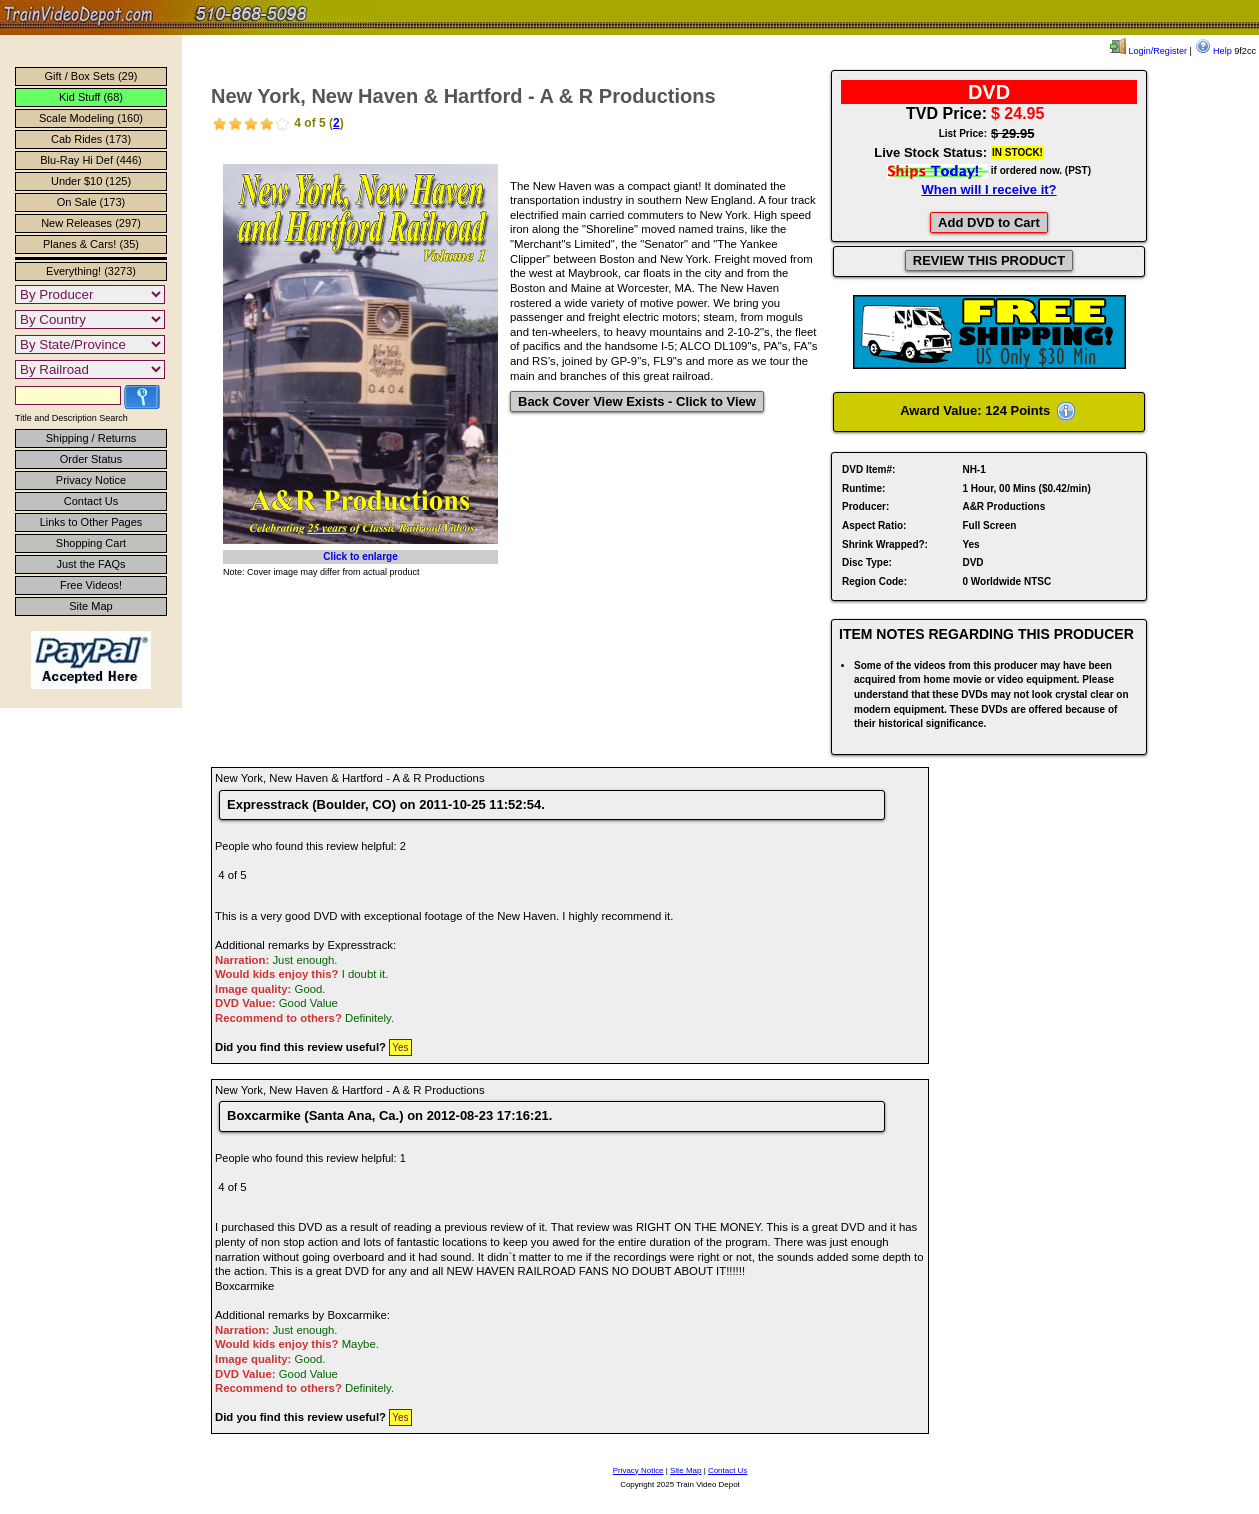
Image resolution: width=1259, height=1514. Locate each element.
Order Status (91, 459)
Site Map (90, 606)
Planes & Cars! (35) (91, 244)
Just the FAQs (90, 564)
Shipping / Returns (91, 438)
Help (1213, 51)
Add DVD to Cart (989, 222)
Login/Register (1148, 51)
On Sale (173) (91, 202)
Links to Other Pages (91, 522)
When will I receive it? (988, 189)
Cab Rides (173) (91, 139)
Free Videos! (91, 585)
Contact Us (91, 501)
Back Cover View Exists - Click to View (637, 401)
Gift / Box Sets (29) (91, 76)
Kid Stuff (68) (91, 97)
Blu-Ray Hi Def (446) (90, 160)
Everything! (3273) (91, 271)
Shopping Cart (91, 543)
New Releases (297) (91, 223)
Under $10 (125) (91, 181)
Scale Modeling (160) (91, 118)
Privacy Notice (91, 480)
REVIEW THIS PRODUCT (989, 260)
